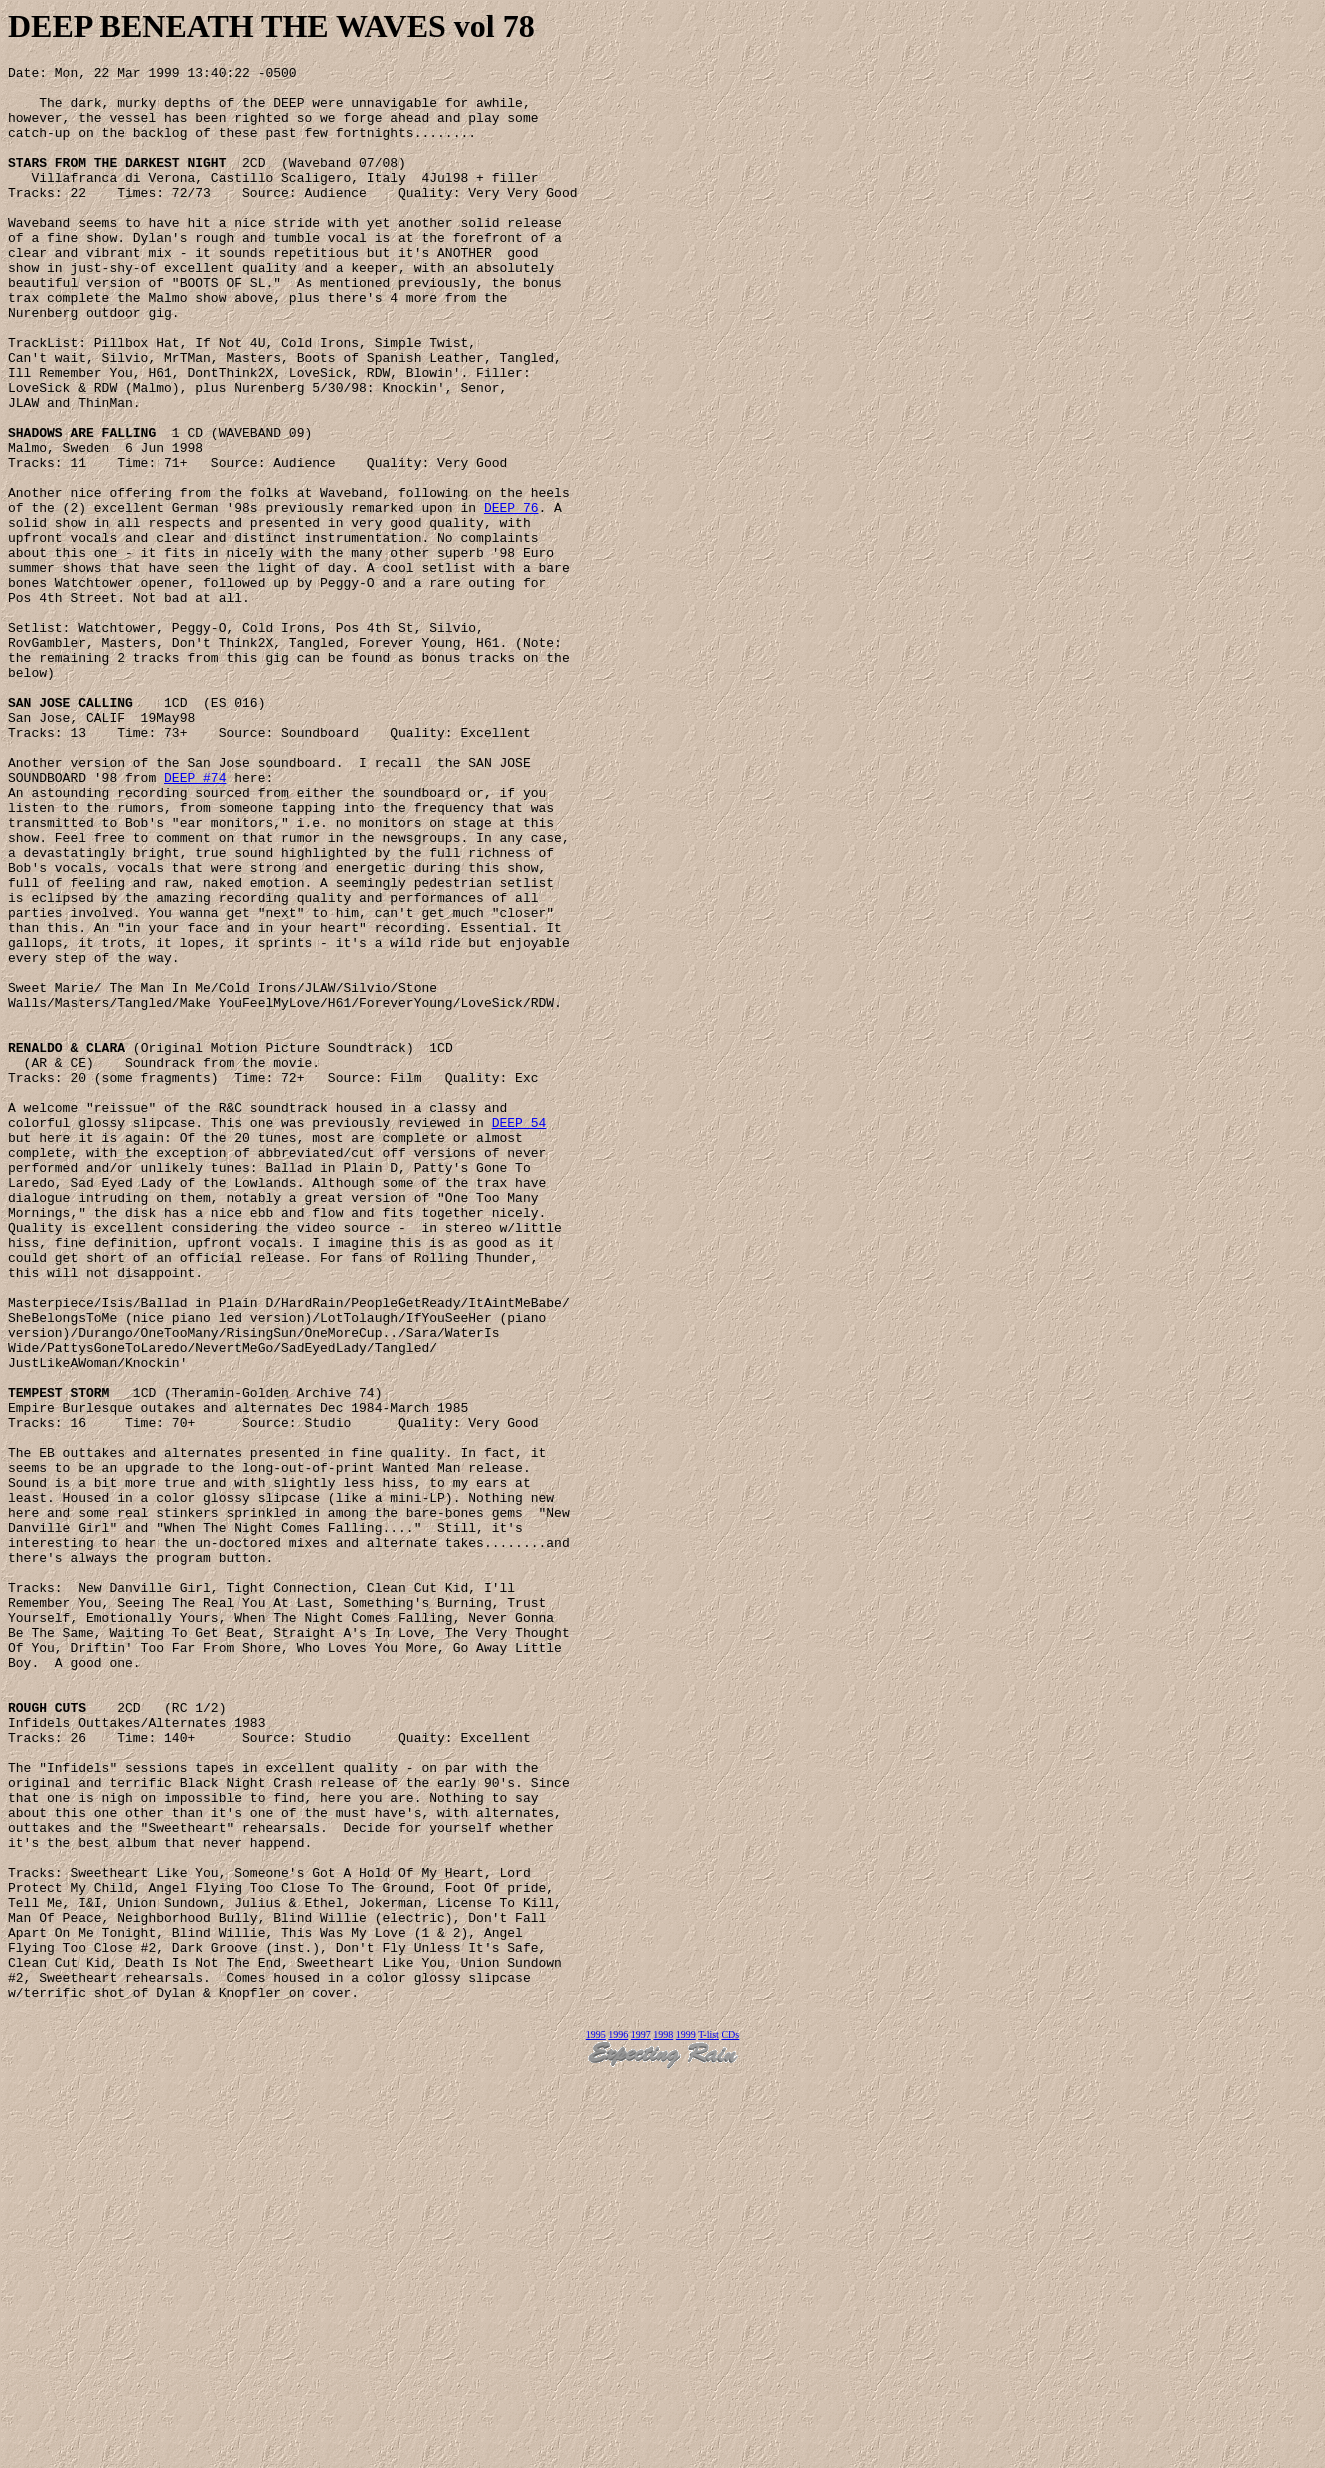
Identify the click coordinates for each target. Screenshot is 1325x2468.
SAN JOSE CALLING (70, 831)
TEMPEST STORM (58, 1659)
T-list (708, 2424)
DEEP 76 (511, 597)
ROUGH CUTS (47, 2037)
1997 (641, 2424)
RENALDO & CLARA (66, 1245)
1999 (686, 2424)
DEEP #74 (195, 921)
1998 (663, 2424)
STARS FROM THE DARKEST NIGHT (117, 183)
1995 (596, 2424)
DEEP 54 (519, 1335)
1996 (618, 2424)
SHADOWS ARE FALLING (82, 507)
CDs (730, 2424)
